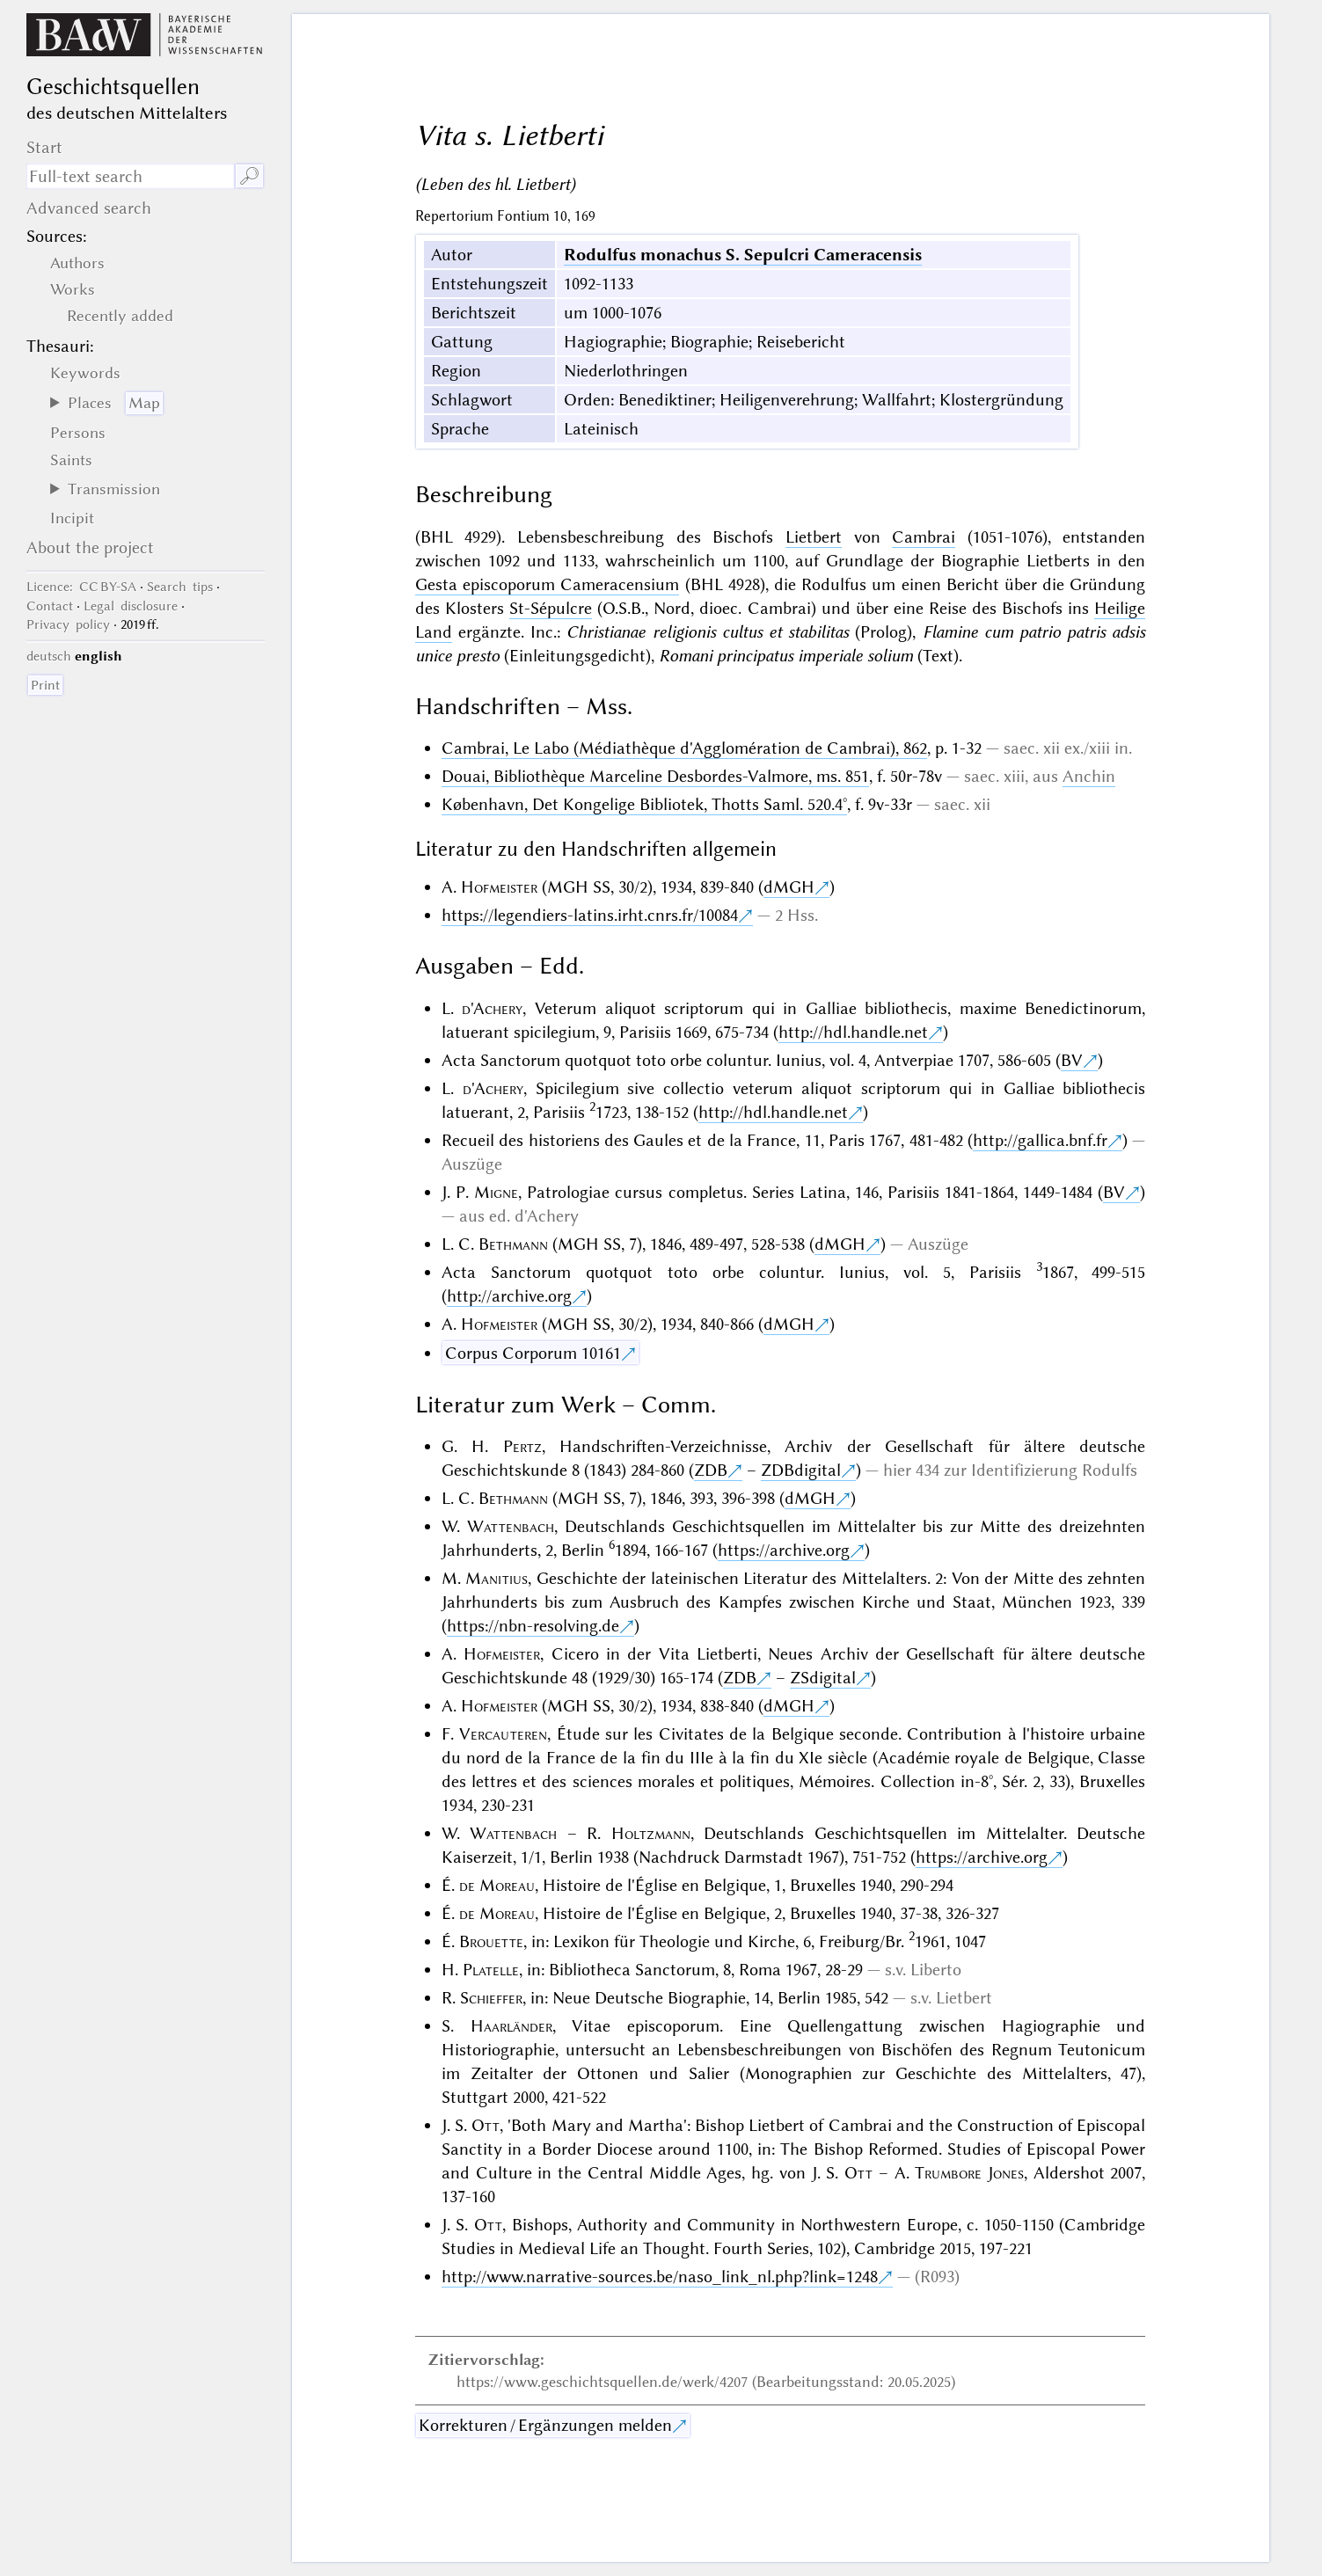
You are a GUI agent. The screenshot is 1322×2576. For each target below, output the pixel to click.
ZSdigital (823, 1677)
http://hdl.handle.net (853, 1032)
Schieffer (491, 1998)
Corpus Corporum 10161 (533, 1353)
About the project (90, 547)
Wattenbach (510, 1526)
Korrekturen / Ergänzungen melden (545, 2425)
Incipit (72, 518)
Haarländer (511, 2026)
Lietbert (813, 537)
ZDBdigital (801, 1470)
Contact (49, 606)
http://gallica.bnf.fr (1040, 1140)
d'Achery (492, 1008)
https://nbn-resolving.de (533, 1626)
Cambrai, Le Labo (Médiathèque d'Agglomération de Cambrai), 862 (684, 748)
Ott (485, 2125)
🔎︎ (249, 176)
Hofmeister (499, 887)
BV (1072, 1060)
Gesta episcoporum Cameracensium (547, 584)
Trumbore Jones (969, 2173)
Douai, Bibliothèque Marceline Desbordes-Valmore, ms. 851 (655, 776)
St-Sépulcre (550, 608)
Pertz (522, 1446)
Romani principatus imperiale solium (786, 656)
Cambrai (923, 537)
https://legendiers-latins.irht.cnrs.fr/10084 (590, 915)
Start (44, 147)
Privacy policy (68, 624)
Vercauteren (503, 1734)
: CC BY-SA (81, 587)
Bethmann (513, 1244)
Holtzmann (650, 1833)
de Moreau (497, 1885)
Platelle (491, 1969)
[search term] (130, 176)
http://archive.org (509, 1296)
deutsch (48, 656)
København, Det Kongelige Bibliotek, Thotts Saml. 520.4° (644, 804)
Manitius (496, 1578)
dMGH (788, 887)
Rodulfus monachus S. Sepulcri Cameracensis (743, 254)
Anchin (1089, 776)
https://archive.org (784, 1550)
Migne (496, 1192)
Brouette (491, 1941)
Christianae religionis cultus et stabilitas (707, 632)
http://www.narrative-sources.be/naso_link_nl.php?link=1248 (660, 2276)
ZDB (710, 1470)
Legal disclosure (131, 606)
